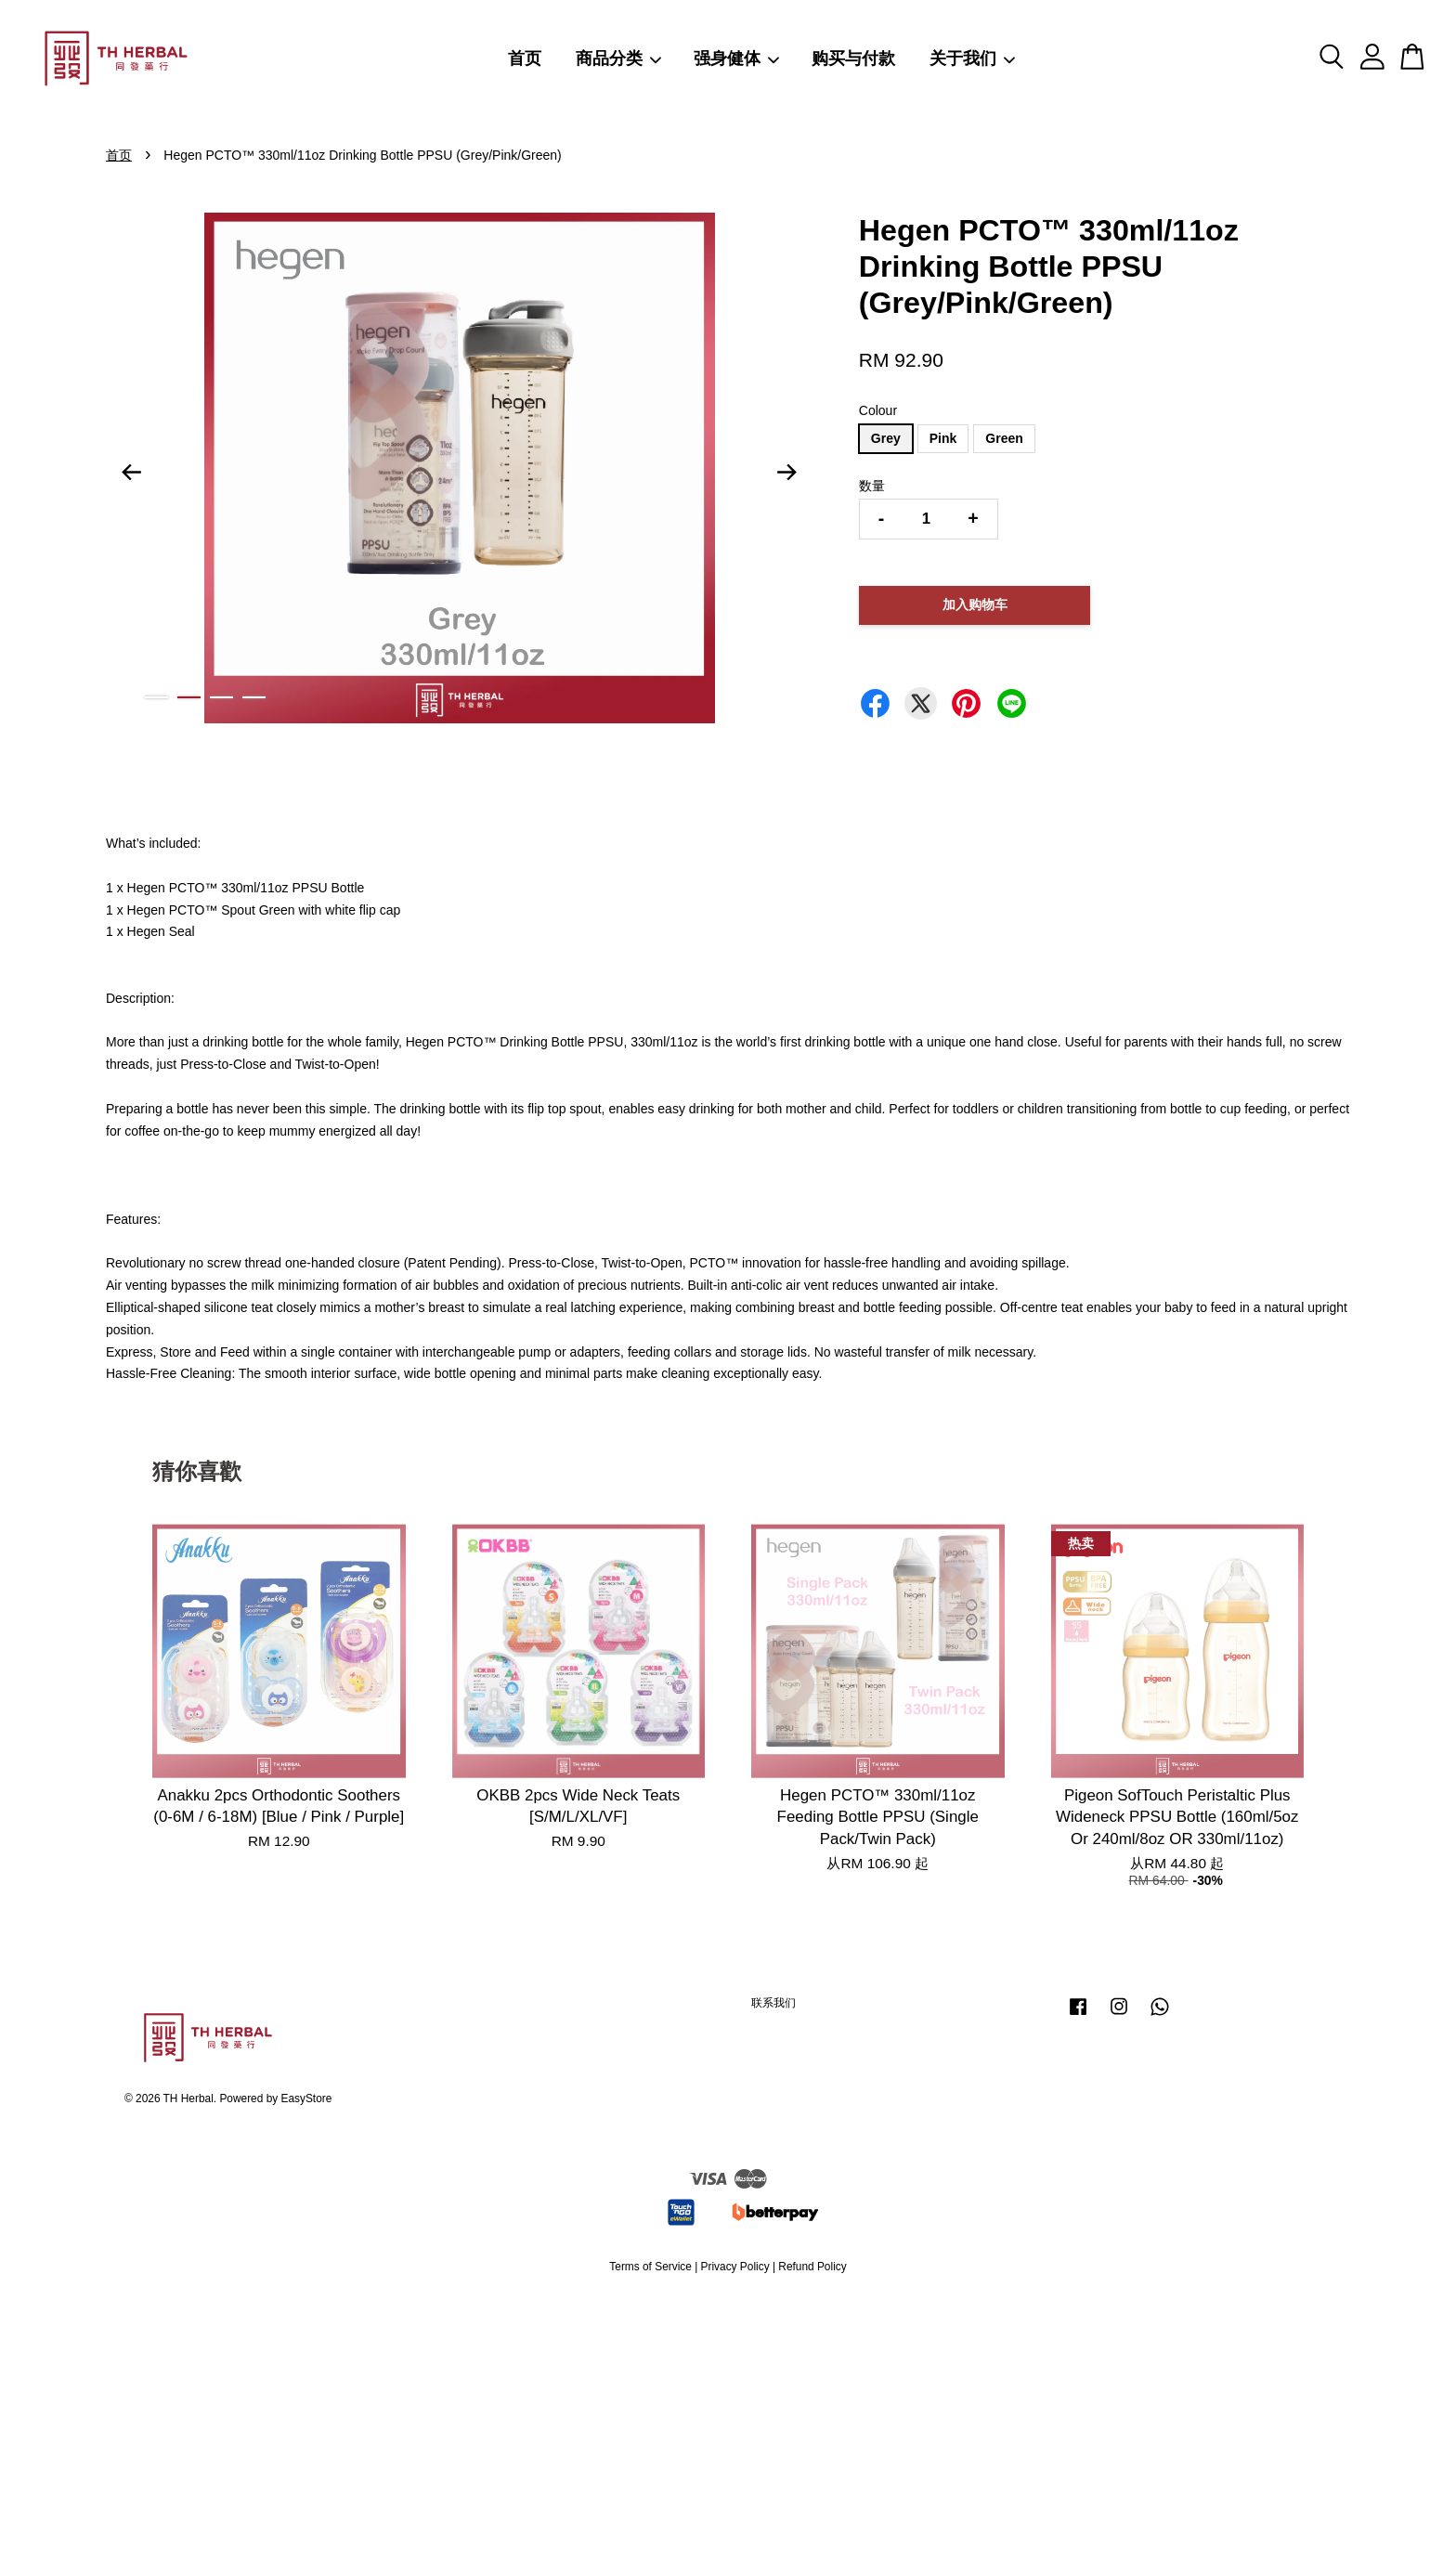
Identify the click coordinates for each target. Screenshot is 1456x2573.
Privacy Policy (735, 2266)
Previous (131, 471)
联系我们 (773, 2002)
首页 (524, 58)
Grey (886, 438)
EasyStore (306, 2098)
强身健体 (737, 58)
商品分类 (619, 58)
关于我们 (973, 58)
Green (1003, 438)
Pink (943, 438)
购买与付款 (853, 58)
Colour (878, 410)
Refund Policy (812, 2266)
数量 (872, 485)
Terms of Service (650, 2266)
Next (787, 471)
